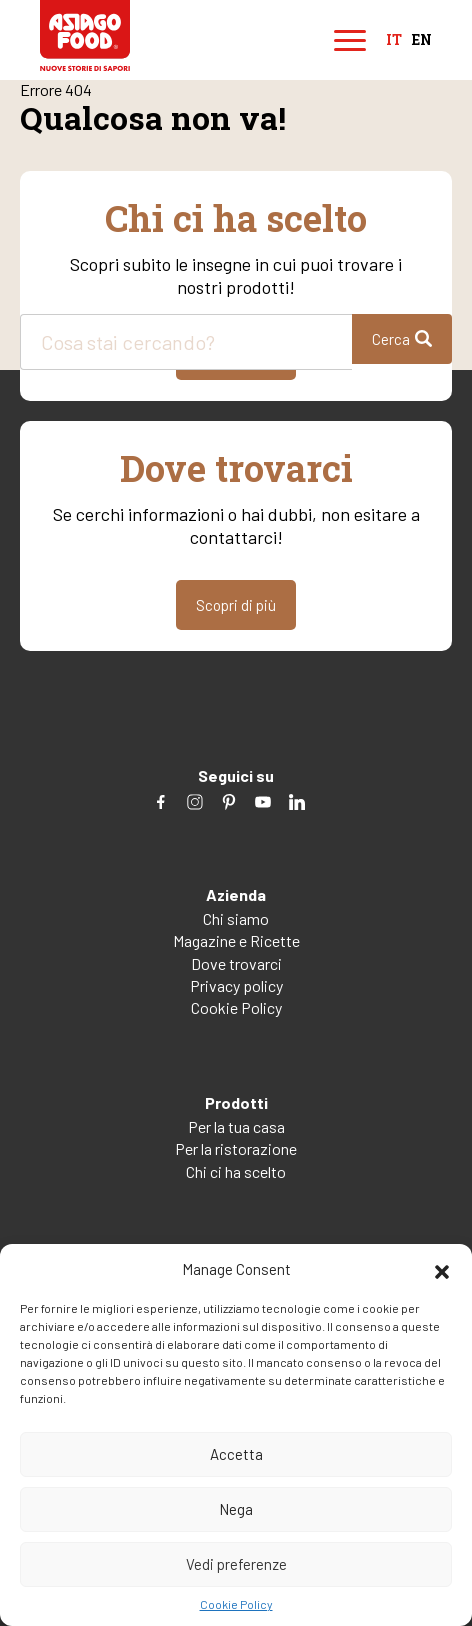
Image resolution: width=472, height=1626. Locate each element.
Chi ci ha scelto (236, 1171)
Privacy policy (236, 985)
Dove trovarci (236, 963)
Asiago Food (85, 35)
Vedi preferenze (236, 1564)
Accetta (236, 1454)
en (422, 40)
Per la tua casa (236, 1126)
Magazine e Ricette (236, 940)
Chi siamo (236, 918)
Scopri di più (236, 605)
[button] (442, 1269)
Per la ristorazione (236, 1148)
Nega (236, 1509)
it (394, 40)
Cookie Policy (236, 1604)
